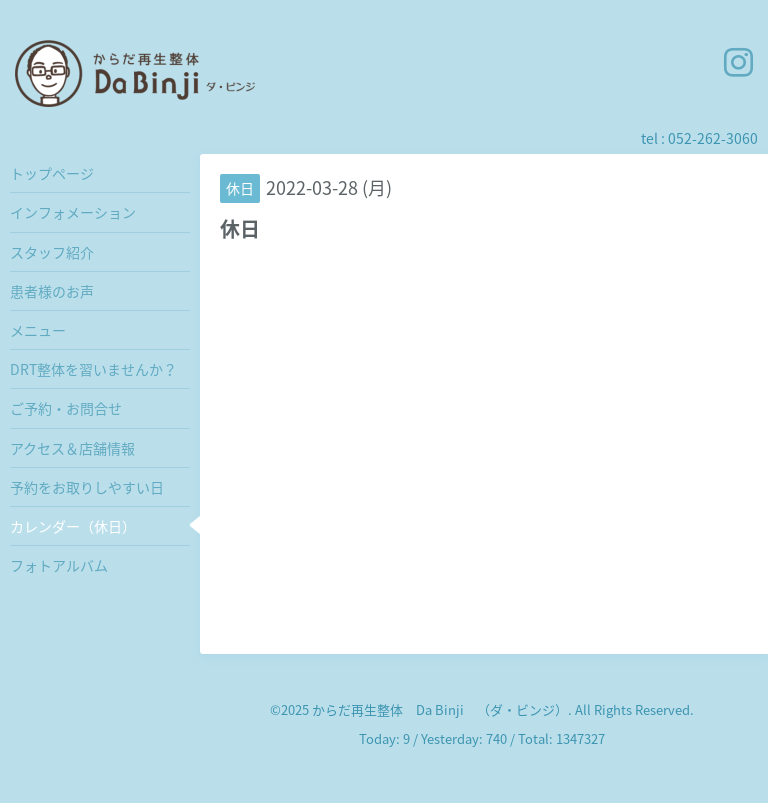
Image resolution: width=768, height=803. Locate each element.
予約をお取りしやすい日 (87, 487)
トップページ (52, 173)
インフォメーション (73, 212)
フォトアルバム (59, 565)
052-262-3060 (713, 138)
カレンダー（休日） (73, 526)
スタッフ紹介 (52, 252)
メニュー (38, 330)
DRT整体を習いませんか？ (93, 369)
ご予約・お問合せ (66, 408)
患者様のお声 (52, 291)
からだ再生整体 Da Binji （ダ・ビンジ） (440, 709)
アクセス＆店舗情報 (72, 448)
